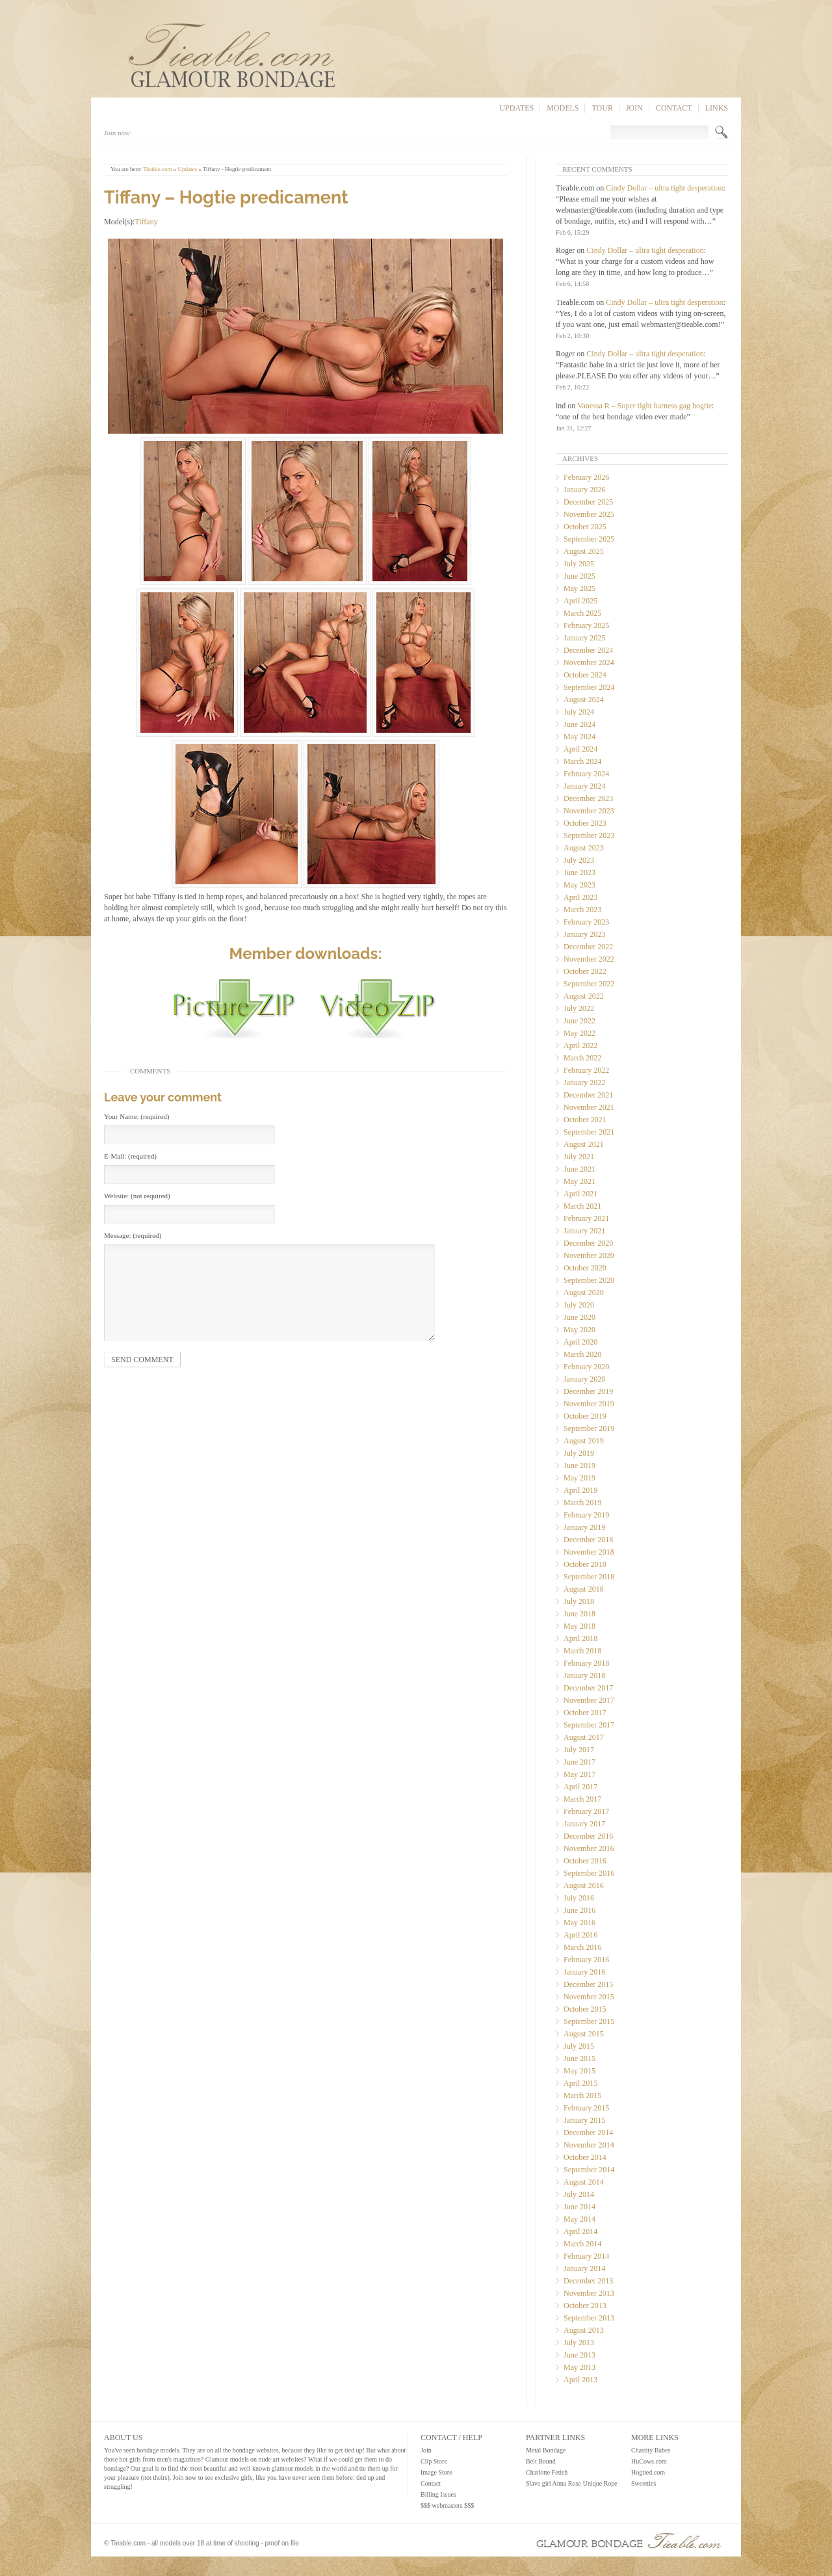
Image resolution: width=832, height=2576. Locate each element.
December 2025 (588, 501)
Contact (674, 107)
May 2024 (579, 736)
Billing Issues (438, 2494)
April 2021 (580, 1193)
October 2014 (585, 2157)
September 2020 (589, 1280)
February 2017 (586, 1811)
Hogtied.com (648, 2472)
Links (716, 107)
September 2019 (589, 1428)
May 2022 (579, 1033)
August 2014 (584, 2182)
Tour (602, 107)
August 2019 (584, 1440)
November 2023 (589, 810)
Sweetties (643, 2483)
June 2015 (579, 2058)
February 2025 (586, 625)
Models (562, 107)
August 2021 (584, 1144)
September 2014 (589, 2169)
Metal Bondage (546, 2450)
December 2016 (588, 1836)
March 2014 (582, 2243)
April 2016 (580, 1934)
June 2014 (579, 2206)
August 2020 (584, 1292)
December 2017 (588, 1687)
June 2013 (579, 2354)
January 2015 (584, 2120)
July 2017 (579, 1749)
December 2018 (588, 1539)
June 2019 (579, 1465)
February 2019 (586, 1514)
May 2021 (579, 1181)
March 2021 (582, 1206)
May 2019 (579, 1477)
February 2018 (586, 1663)
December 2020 (588, 1243)
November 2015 (589, 1996)
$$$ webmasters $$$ (447, 2505)
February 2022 (586, 1070)
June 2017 (579, 1762)
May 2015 (579, 2070)
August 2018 (584, 1589)
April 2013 (580, 2379)
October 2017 (585, 1712)
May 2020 (579, 1329)
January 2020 (584, 1379)
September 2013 (589, 2317)
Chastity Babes (650, 2450)
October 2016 (585, 1860)
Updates (516, 107)
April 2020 (580, 1342)
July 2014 (579, 2194)
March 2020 (582, 1354)
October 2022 (585, 971)
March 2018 (582, 1650)
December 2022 (588, 946)
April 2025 (580, 600)
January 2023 (584, 934)
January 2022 (584, 1082)
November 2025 (589, 514)
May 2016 (579, 1922)
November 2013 (589, 2293)
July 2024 (579, 711)
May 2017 (579, 1774)
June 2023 (579, 872)
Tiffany (146, 221)
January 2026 (584, 489)
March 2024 (582, 761)
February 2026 (586, 477)
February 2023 (586, 922)
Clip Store (434, 2461)
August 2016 (584, 1885)
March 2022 (582, 1057)
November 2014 (589, 2144)
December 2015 (588, 1984)
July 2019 (579, 1453)
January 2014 (584, 2268)
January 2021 (584, 1230)
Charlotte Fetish (546, 2472)
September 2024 (589, 687)
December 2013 (588, 2280)
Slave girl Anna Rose (553, 2483)
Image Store (436, 2472)
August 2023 (584, 847)
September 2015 (589, 2021)
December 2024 (588, 650)
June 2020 (579, 1317)
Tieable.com (157, 169)
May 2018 (579, 1626)
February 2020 (586, 1366)
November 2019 (589, 1403)
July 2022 (579, 1008)
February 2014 (586, 2256)
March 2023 (582, 909)
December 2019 (588, 1391)
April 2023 (580, 897)
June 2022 (579, 1020)
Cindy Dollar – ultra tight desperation (664, 187)
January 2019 (584, 1527)
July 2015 (579, 2046)
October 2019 (585, 1416)
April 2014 (580, 2231)
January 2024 (584, 786)
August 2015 (584, 2033)
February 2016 (586, 1959)
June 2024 (579, 724)
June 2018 (579, 1613)
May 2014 (579, 2219)
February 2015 (586, 2107)
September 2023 (589, 835)
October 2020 (585, 1267)
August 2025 (584, 551)
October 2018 (585, 1564)
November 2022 (589, 959)
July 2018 (579, 1601)
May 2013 (579, 2367)
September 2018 (589, 1576)
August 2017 (584, 1737)
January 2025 (584, 637)
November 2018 (589, 1552)
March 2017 (582, 1799)
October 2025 (585, 526)
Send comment (142, 1359)
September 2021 (589, 1132)
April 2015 (580, 2083)
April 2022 (580, 1045)
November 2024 (589, 662)
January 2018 (584, 1675)
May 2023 (579, 884)
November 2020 (589, 1255)
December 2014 (588, 2132)
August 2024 (584, 699)
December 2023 (588, 798)
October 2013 (585, 2305)
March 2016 (582, 1947)
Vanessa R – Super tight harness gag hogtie (644, 405)
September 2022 (589, 983)
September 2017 (589, 1724)
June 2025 (579, 576)
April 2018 (580, 1638)
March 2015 (582, 2095)
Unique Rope (600, 2483)
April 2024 (580, 749)
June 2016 (579, 1910)
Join (634, 107)
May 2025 (579, 588)
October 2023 (585, 823)
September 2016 (589, 1873)
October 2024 (585, 674)
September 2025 (589, 539)
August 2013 (584, 2330)
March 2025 (582, 613)
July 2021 (579, 1156)
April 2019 (580, 1490)
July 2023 (579, 860)
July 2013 (579, 2342)
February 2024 (586, 773)
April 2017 (580, 1786)
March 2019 (582, 1502)
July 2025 (579, 563)
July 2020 (579, 1304)
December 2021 (588, 1094)
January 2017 (584, 1823)
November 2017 (589, 1700)
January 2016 (584, 1972)
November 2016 (589, 1848)
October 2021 (585, 1119)
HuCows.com (649, 2461)
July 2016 (579, 1897)
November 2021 (589, 1107)
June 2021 (579, 1169)
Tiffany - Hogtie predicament (237, 169)
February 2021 (586, 1218)
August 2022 (584, 996)
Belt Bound (541, 2461)
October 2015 (585, 2009)
